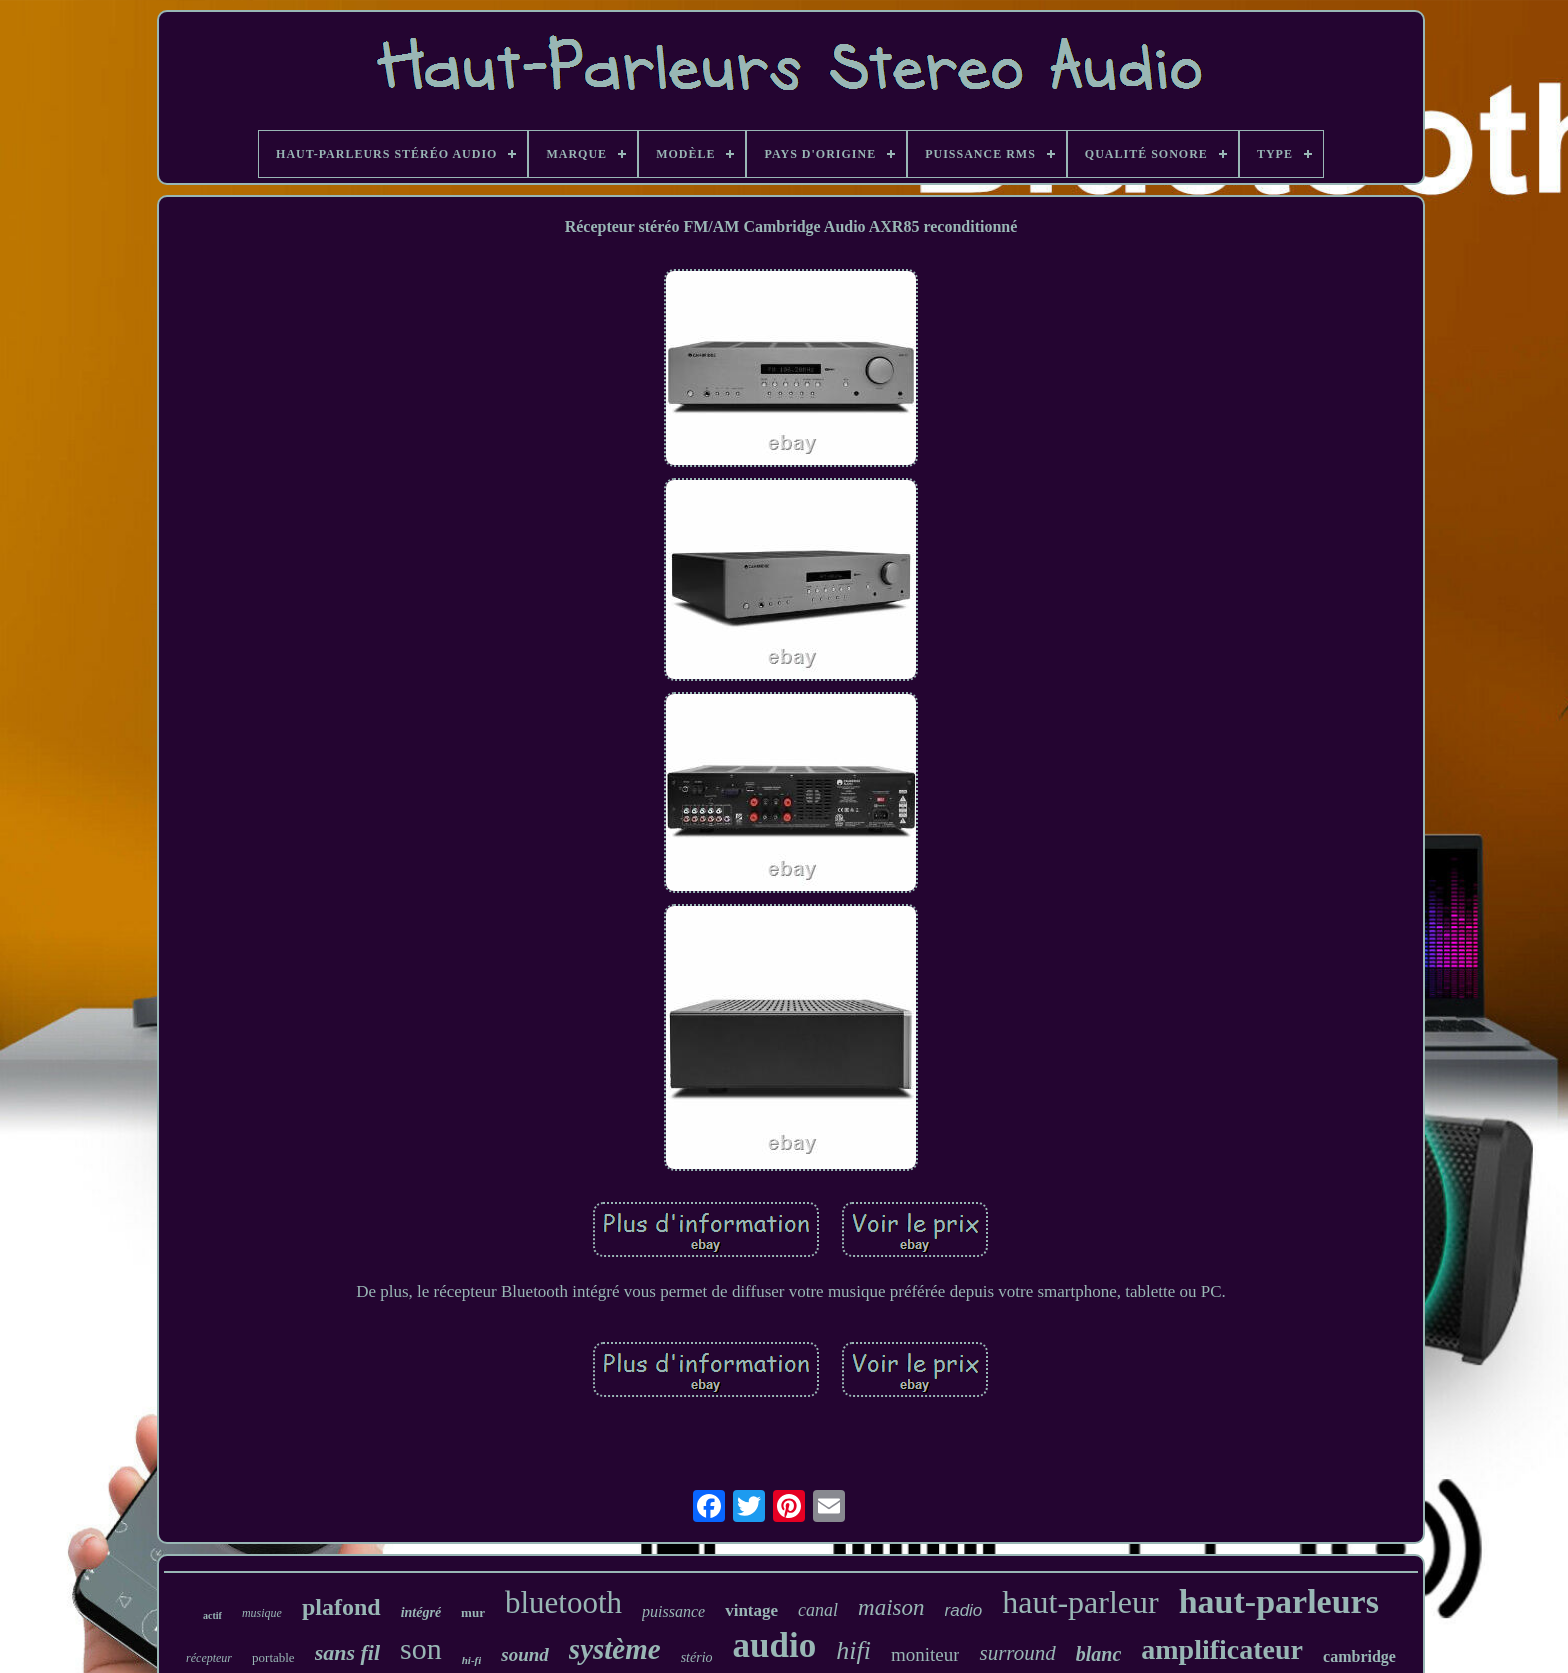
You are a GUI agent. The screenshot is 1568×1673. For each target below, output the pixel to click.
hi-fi (472, 1660)
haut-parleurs (1279, 1601)
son (421, 1648)
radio (964, 1610)
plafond (341, 1607)
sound (525, 1654)
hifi (853, 1650)
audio (775, 1645)
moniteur (925, 1654)
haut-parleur (1080, 1602)
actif (212, 1615)
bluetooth (563, 1602)
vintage (751, 1610)
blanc (1099, 1654)
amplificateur (1222, 1649)
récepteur (209, 1658)
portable (273, 1657)
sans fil (347, 1652)
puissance (673, 1611)
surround (1017, 1653)
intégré (421, 1612)
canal (818, 1610)
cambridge (1359, 1656)
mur (473, 1612)
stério (697, 1657)
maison (891, 1607)
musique (262, 1613)
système (615, 1649)
